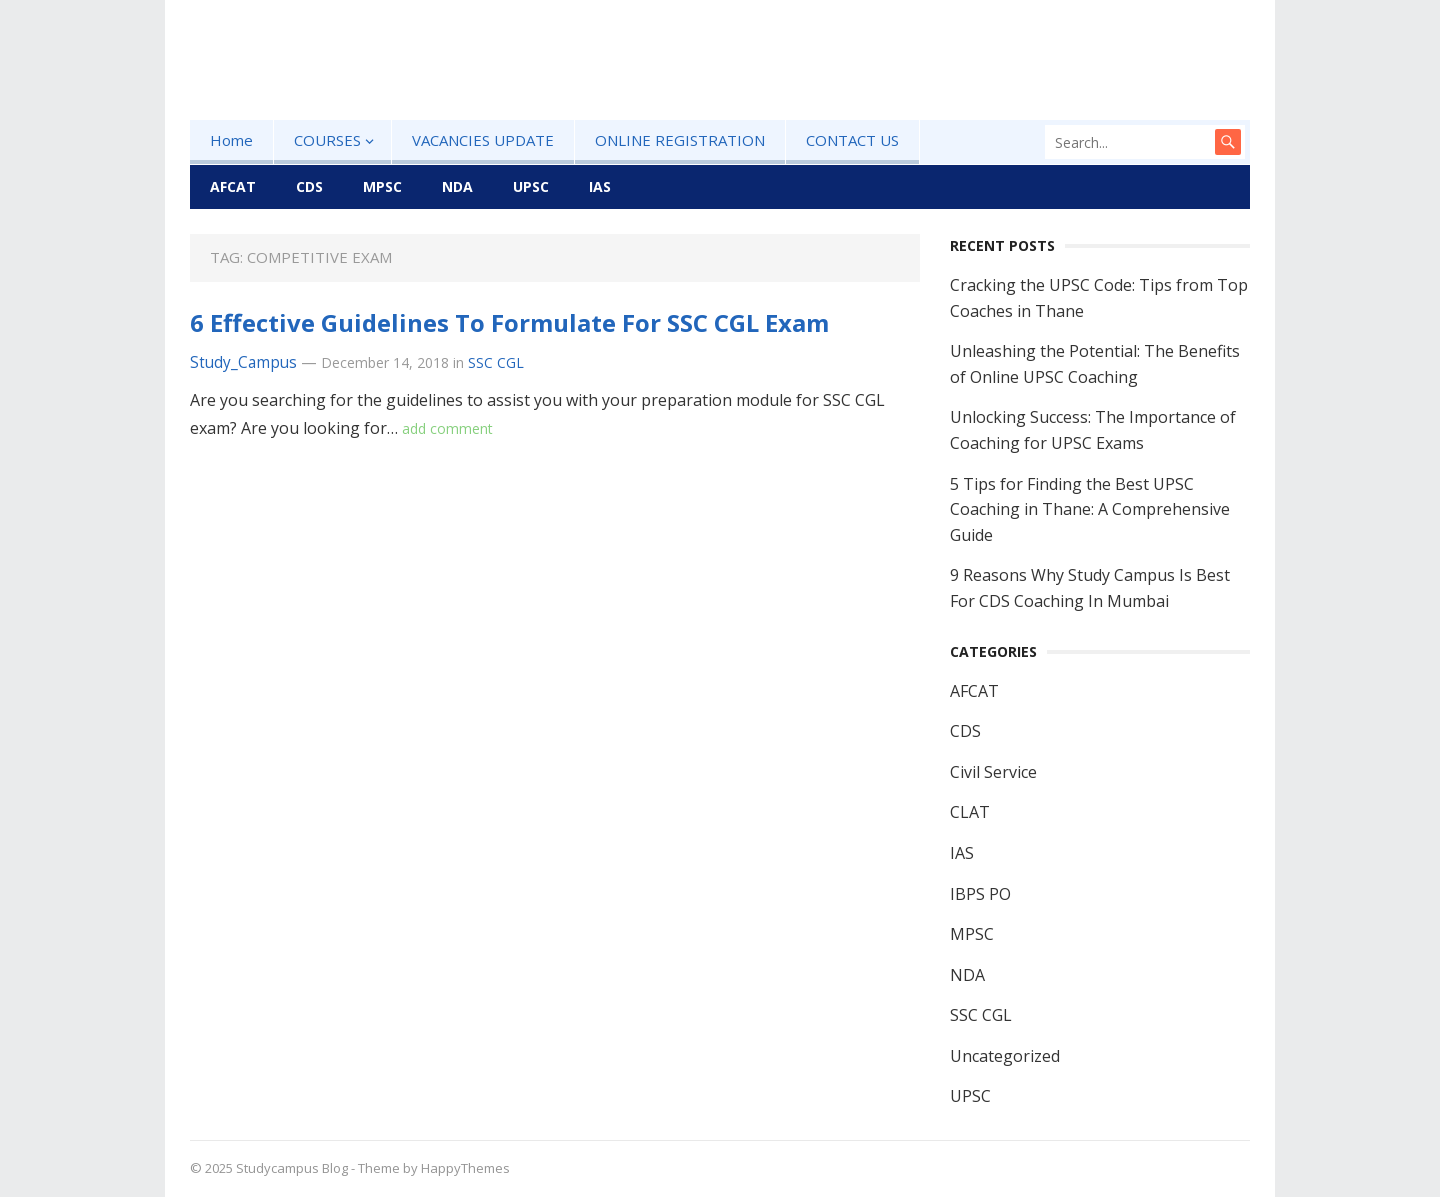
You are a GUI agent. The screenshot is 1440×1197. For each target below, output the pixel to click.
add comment (447, 428)
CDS (309, 186)
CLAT (970, 812)
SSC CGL (496, 362)
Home (231, 140)
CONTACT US (852, 140)
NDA (457, 186)
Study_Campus (243, 362)
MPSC (382, 186)
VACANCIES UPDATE (483, 140)
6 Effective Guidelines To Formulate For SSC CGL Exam (509, 322)
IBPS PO (980, 894)
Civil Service (993, 772)
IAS (600, 186)
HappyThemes (465, 1168)
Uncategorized (1005, 1056)
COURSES (327, 140)
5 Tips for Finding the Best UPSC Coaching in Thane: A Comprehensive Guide (1090, 509)
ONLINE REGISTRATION (680, 140)
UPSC (531, 186)
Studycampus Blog (292, 1168)
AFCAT (233, 186)
